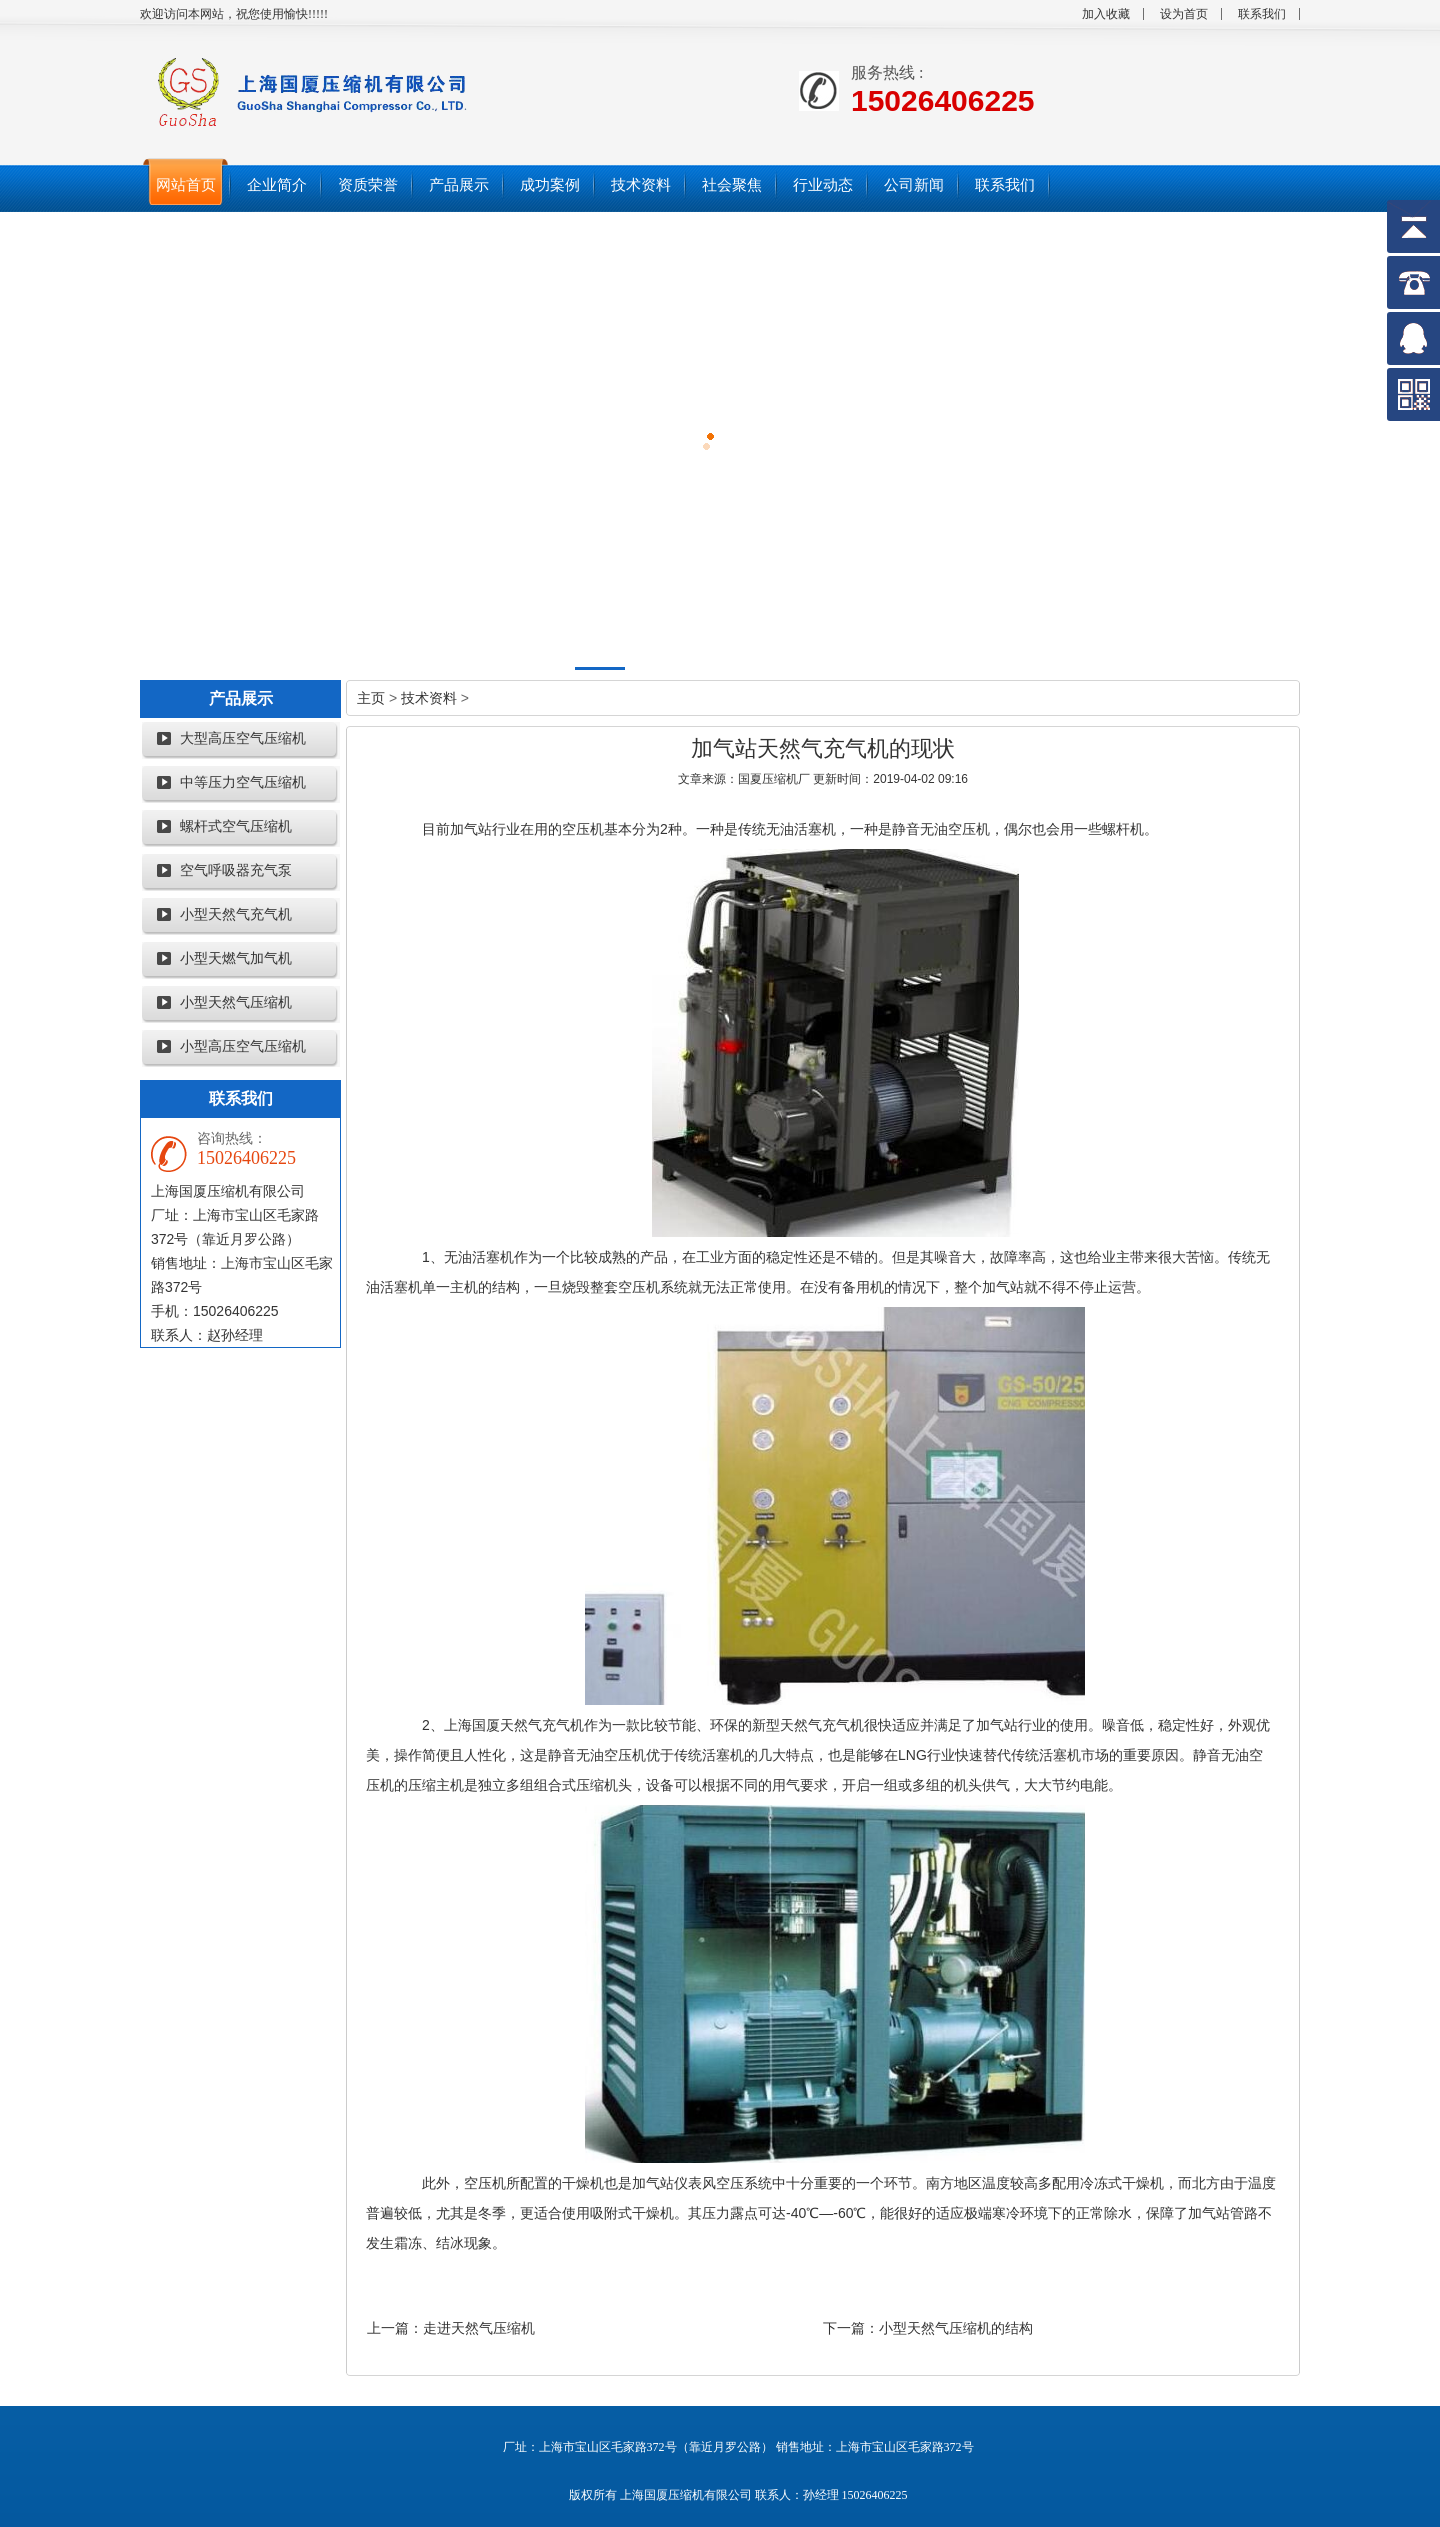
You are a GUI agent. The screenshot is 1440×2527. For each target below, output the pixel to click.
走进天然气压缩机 (479, 2328)
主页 (371, 698)
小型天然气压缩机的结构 (956, 2328)
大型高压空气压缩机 (243, 738)
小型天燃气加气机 (236, 958)
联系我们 (1262, 14)
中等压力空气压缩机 (243, 782)
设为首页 (1184, 14)
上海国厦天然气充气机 (514, 1725)
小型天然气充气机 (236, 914)
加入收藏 (1106, 14)
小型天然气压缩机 (236, 1002)
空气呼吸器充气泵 (236, 870)
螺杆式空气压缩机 (236, 826)
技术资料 (429, 698)
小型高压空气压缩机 (243, 1046)
